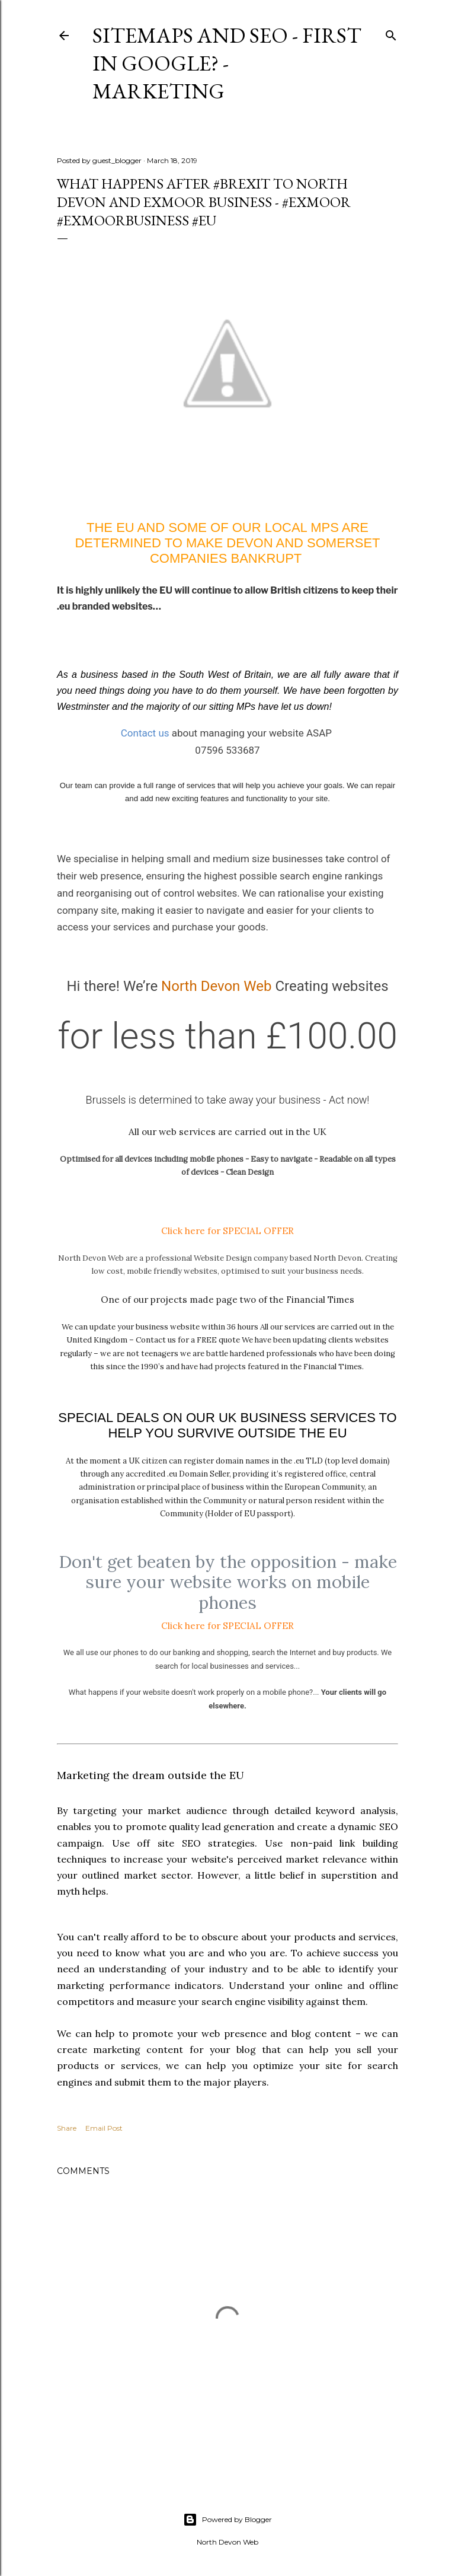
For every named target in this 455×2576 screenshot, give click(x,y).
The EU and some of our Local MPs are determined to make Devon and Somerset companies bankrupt (227, 543)
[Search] (391, 32)
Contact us (145, 733)
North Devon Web (216, 986)
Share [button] (66, 2128)
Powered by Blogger (227, 2520)
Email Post (104, 2128)
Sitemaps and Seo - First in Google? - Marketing (226, 63)
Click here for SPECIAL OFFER (227, 1230)
